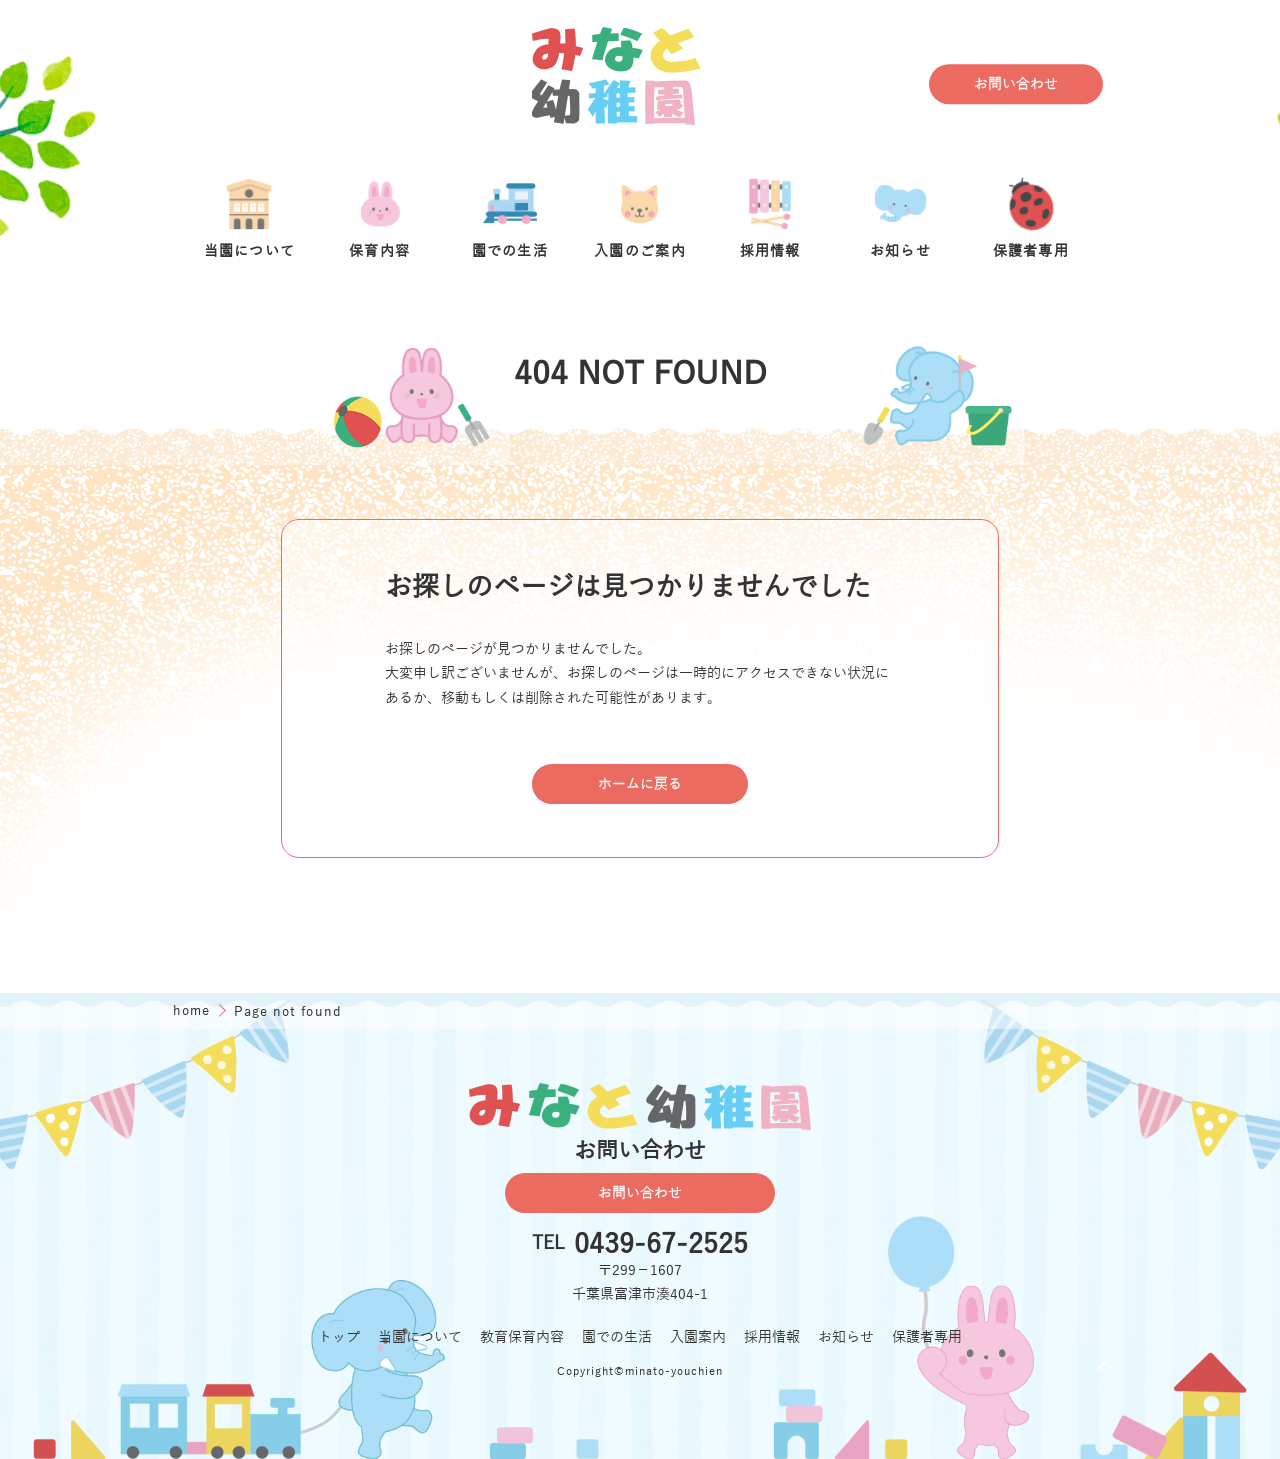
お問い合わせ (1016, 84)
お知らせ (846, 1337)
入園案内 (698, 1337)
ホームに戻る (640, 784)
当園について (420, 1337)
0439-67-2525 (661, 1244)
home (194, 1010)
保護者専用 (927, 1337)
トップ (339, 1337)
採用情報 (772, 1337)
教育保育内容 (522, 1337)
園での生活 (617, 1337)
